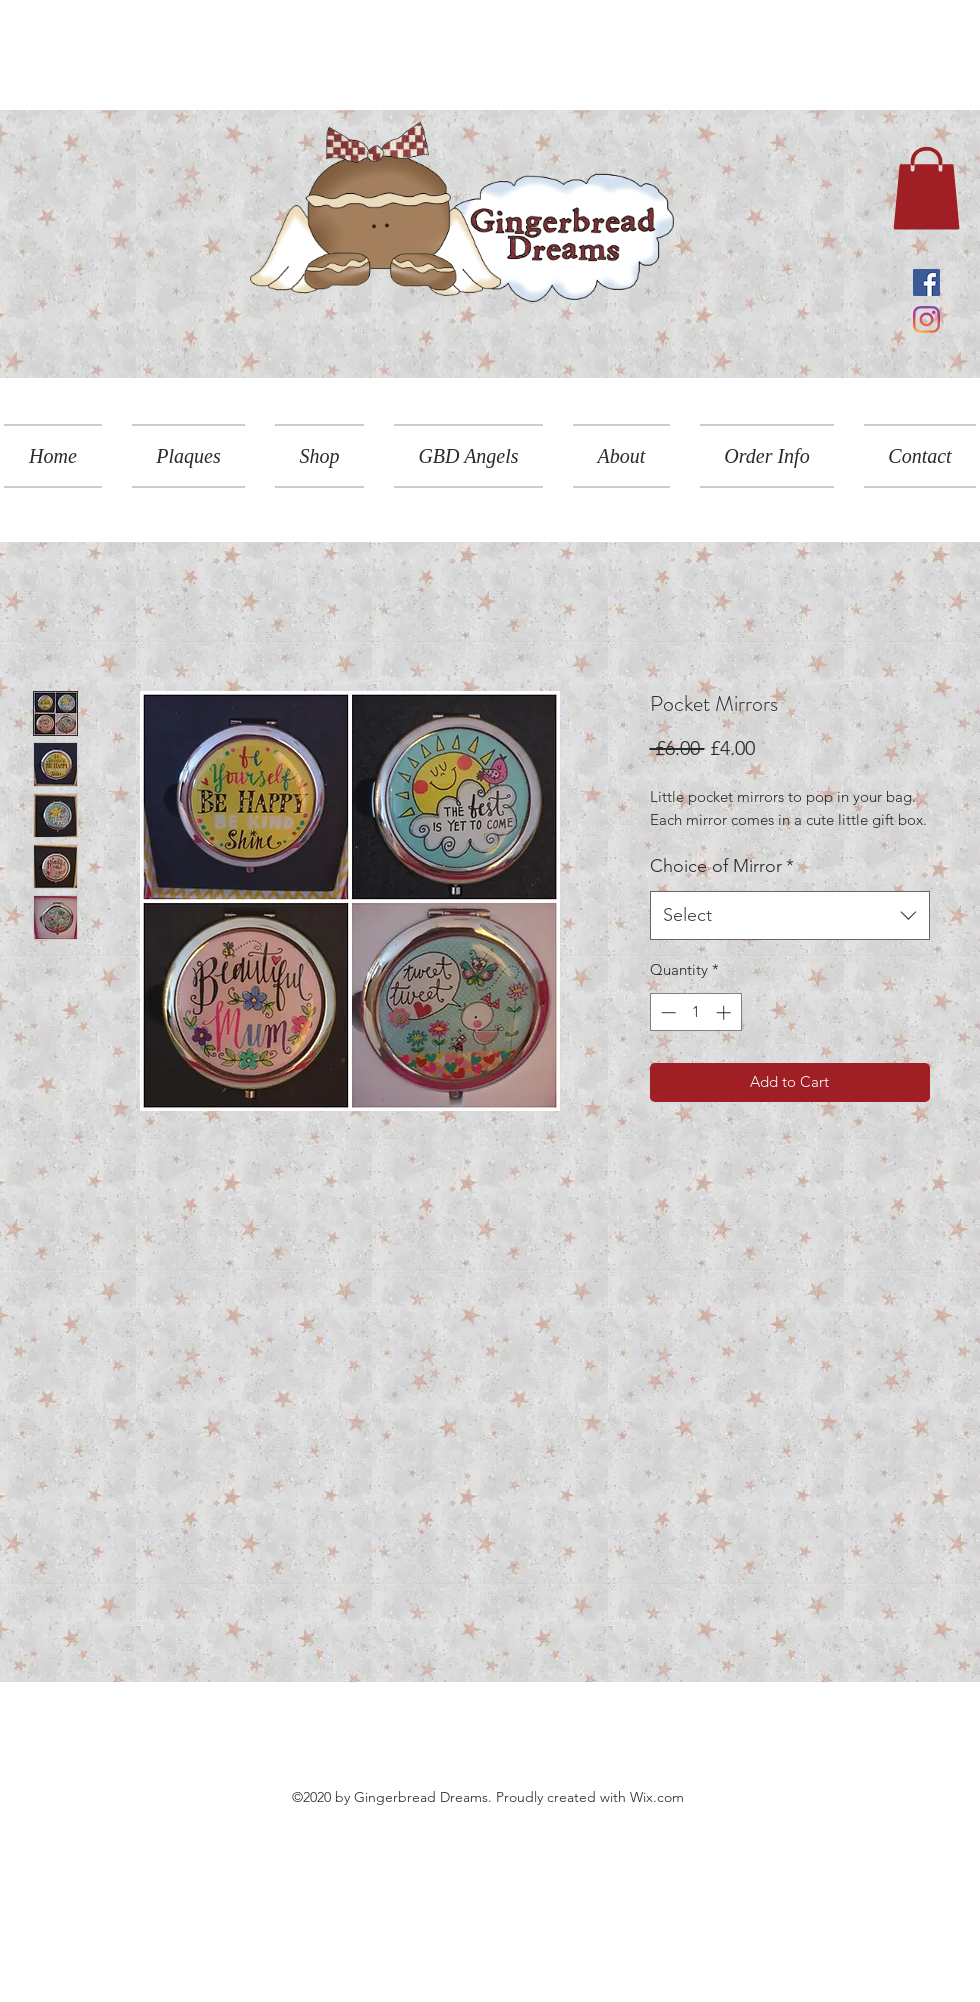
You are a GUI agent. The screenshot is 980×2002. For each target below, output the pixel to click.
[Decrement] (666, 1012)
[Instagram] (926, 319)
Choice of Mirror (722, 866)
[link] (926, 188)
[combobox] (790, 916)
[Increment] (725, 1012)
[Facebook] (926, 282)
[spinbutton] (695, 1012)
